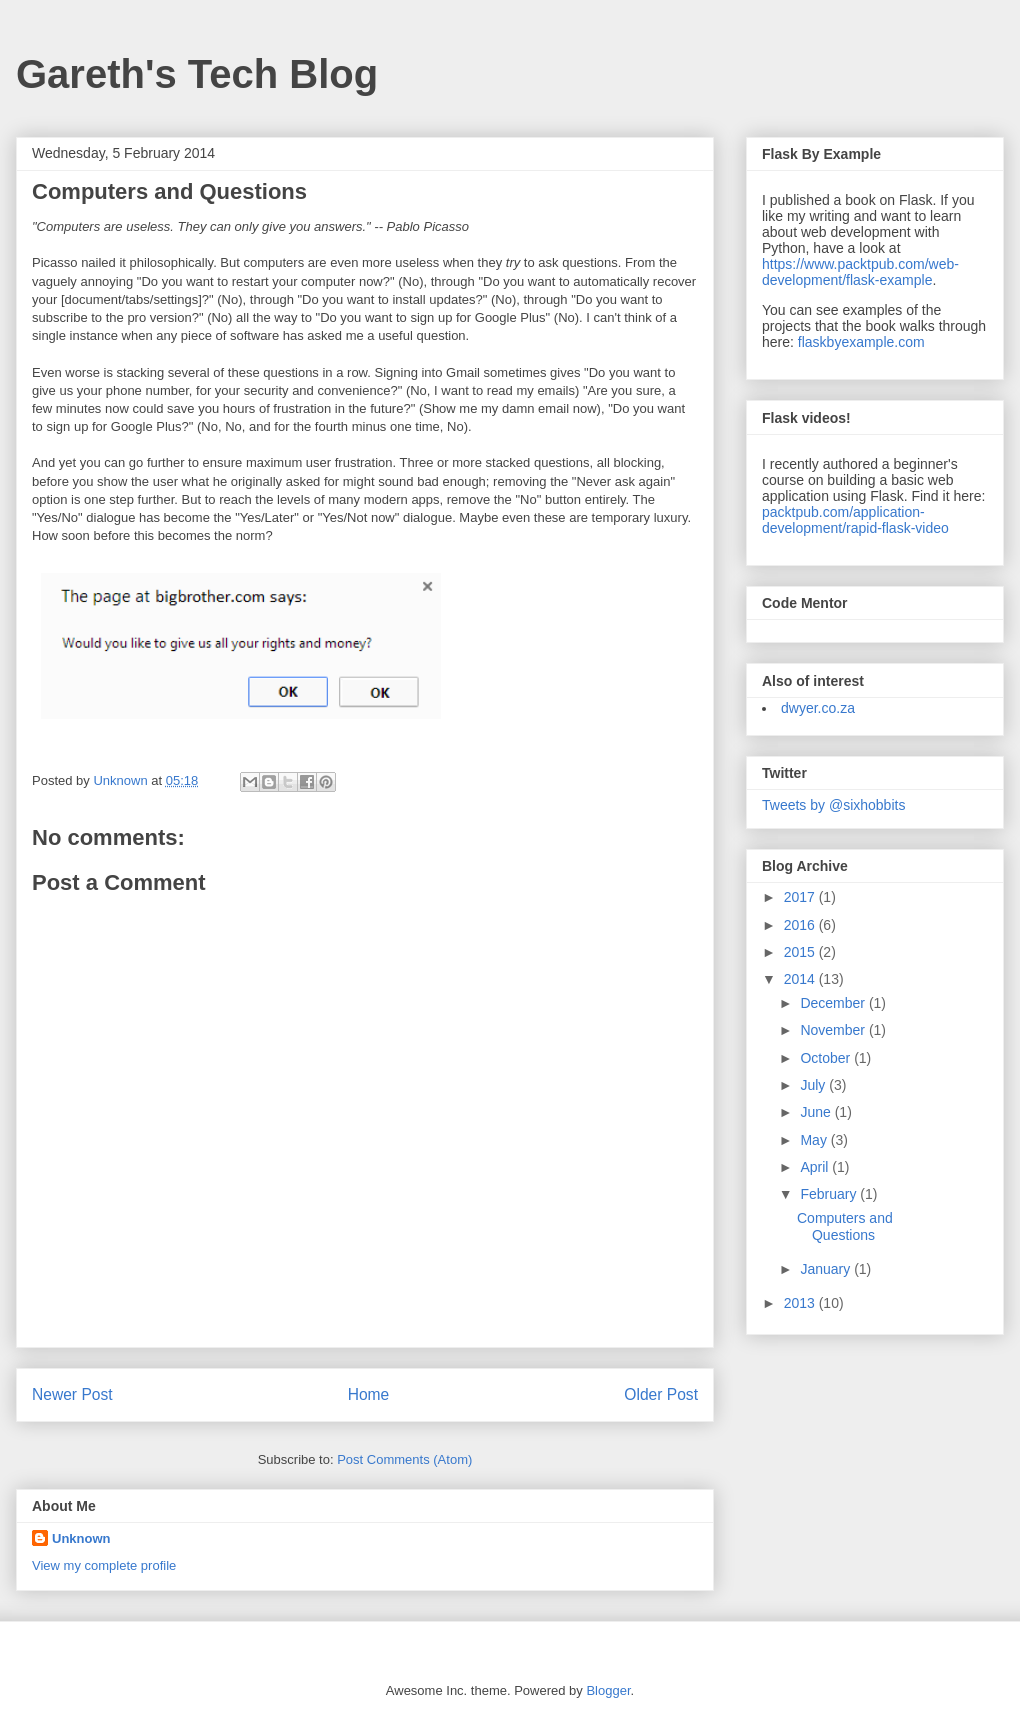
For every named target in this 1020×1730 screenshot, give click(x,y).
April (816, 1167)
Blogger (608, 1690)
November (834, 1030)
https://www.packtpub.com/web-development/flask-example (860, 272)
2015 (801, 952)
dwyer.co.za (818, 708)
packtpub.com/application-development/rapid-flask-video (855, 520)
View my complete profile (104, 1565)
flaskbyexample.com (861, 342)
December (834, 1003)
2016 (801, 925)
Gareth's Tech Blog (197, 74)
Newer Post (72, 1394)
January (827, 1269)
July (814, 1085)
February (830, 1194)
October (827, 1058)
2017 (801, 897)
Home (369, 1394)
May (815, 1140)
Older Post (661, 1394)
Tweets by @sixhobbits (833, 805)
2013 (801, 1303)
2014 (801, 979)
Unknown (81, 1538)
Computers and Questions (845, 1226)
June (817, 1112)
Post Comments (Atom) (404, 1459)
